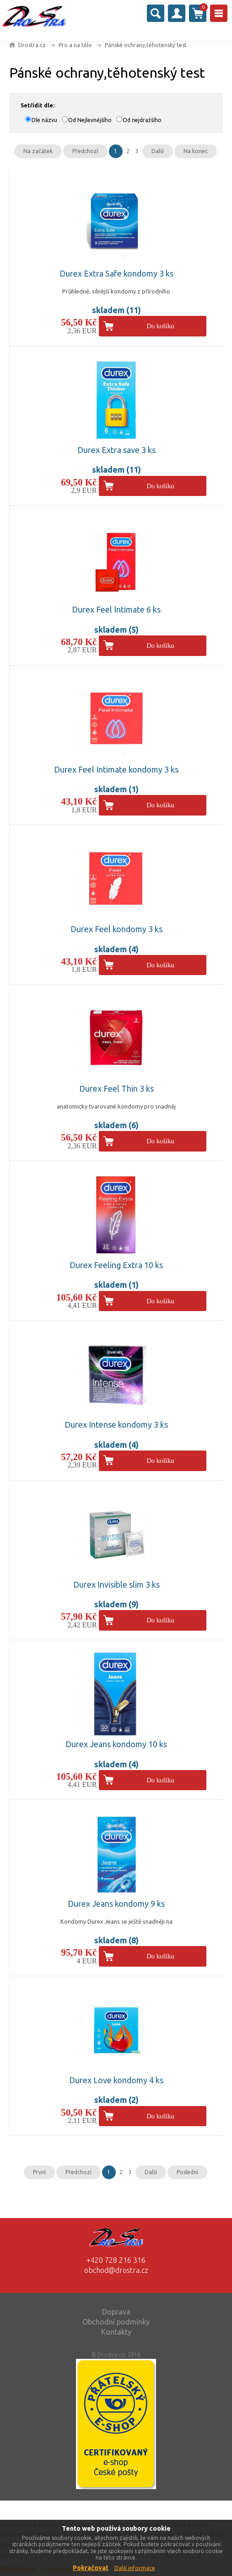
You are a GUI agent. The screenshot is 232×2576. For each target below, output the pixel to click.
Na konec (195, 151)
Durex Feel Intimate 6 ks (116, 609)
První (39, 2172)
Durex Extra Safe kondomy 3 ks (116, 273)
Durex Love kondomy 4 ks (116, 2080)
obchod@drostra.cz (116, 2270)
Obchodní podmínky (116, 2322)
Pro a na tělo (75, 45)
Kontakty (116, 2332)
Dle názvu (44, 120)
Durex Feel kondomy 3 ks (116, 928)
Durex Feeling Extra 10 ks (116, 1264)
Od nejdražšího (142, 120)
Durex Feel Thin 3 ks (116, 1088)
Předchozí (85, 151)
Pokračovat (90, 2567)
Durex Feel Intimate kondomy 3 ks (116, 769)
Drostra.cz (32, 45)
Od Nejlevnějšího (90, 120)
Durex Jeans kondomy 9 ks (116, 1903)
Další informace (134, 2568)
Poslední (187, 2172)
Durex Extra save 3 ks (116, 449)
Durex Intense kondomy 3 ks (116, 1424)
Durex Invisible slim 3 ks (116, 1584)
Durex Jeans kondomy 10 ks (116, 1744)
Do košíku (160, 326)
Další (157, 151)
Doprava (116, 2312)
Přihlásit (176, 13)
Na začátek (38, 151)
